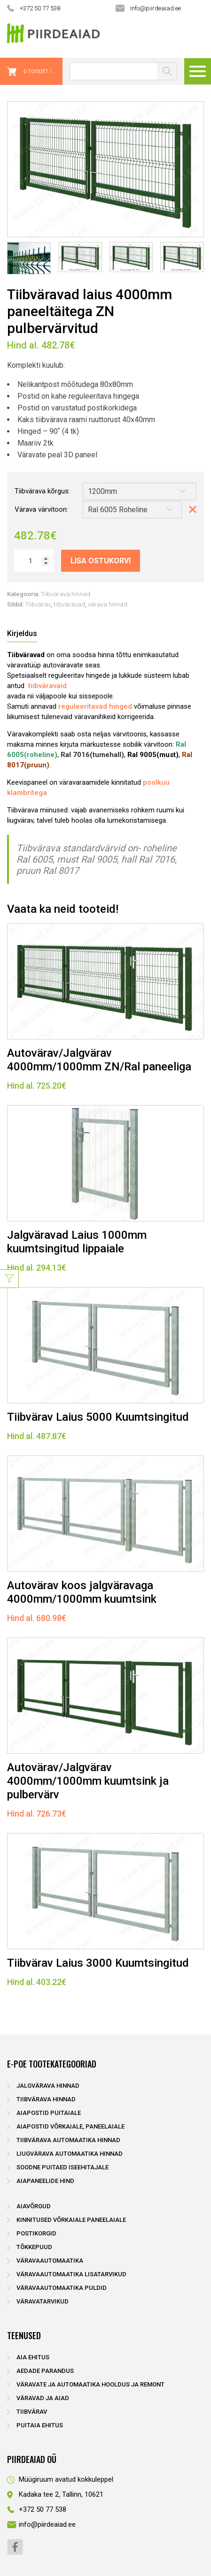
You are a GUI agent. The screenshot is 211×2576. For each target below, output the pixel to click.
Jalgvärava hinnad (47, 2085)
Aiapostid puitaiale (48, 2112)
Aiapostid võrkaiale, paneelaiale (70, 2126)
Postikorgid (36, 2233)
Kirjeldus (22, 633)
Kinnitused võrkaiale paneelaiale (71, 2219)
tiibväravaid (46, 686)
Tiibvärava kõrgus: (42, 491)
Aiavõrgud (33, 2206)
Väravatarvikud (42, 2301)
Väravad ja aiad (42, 2398)
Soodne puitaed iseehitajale (62, 2167)
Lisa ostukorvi (100, 560)
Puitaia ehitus (39, 2425)
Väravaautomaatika (49, 2260)
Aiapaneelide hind (45, 2180)
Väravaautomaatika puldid (61, 2287)
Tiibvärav (38, 604)
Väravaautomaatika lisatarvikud (71, 2274)
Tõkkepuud (34, 2246)
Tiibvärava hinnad (65, 594)
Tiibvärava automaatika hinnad (68, 2140)
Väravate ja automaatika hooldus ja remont (90, 2384)
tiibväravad (69, 604)
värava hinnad (107, 604)
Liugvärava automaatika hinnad (69, 2153)
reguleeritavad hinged (95, 706)
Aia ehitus (32, 2357)
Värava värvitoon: (41, 509)
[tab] (22, 634)
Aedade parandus (45, 2370)
